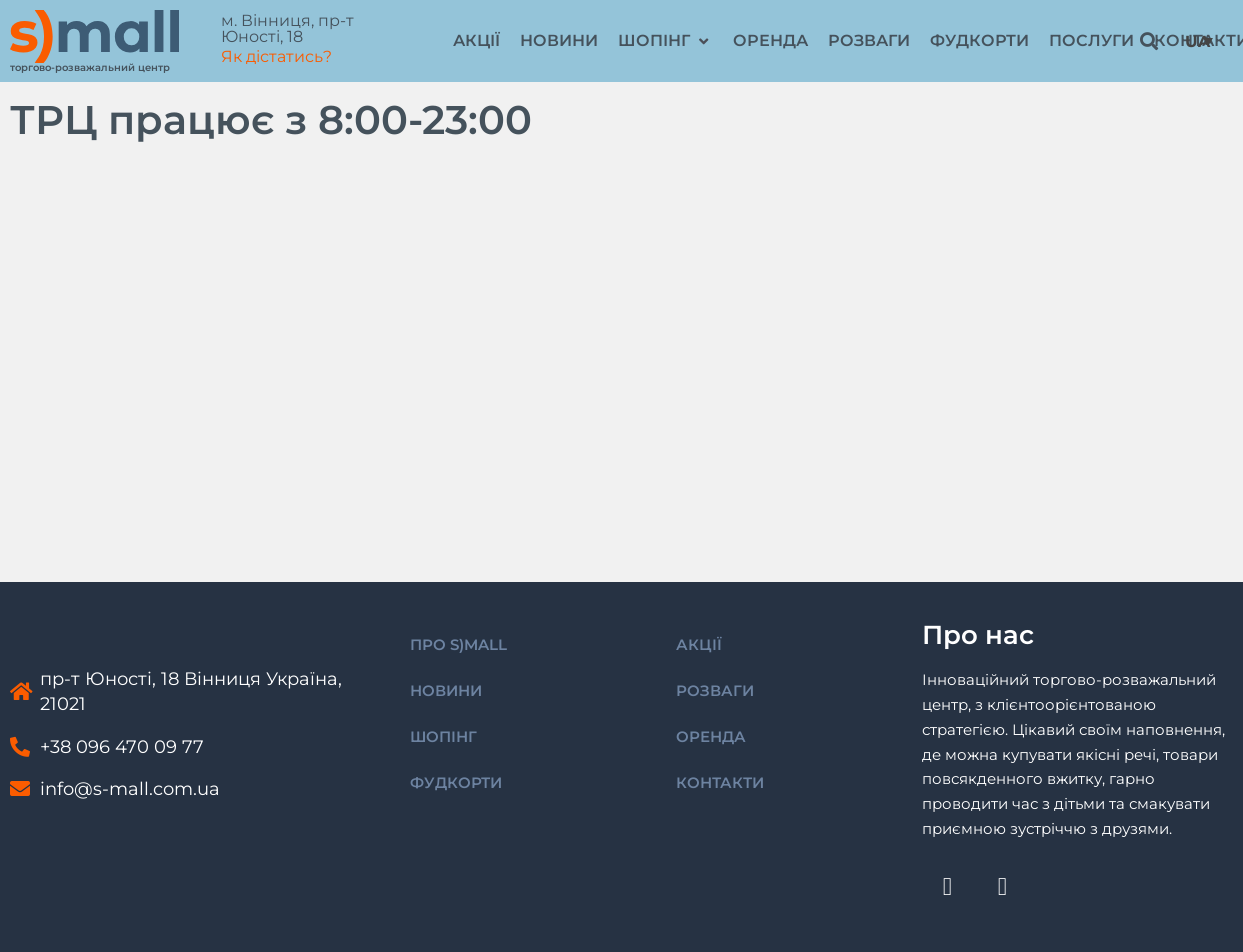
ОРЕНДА (711, 736)
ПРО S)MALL (458, 644)
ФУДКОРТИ (456, 782)
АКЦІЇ (699, 644)
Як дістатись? (276, 56)
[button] (665, 41)
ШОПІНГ (443, 736)
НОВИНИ (446, 690)
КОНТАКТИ (720, 782)
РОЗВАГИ (715, 690)
